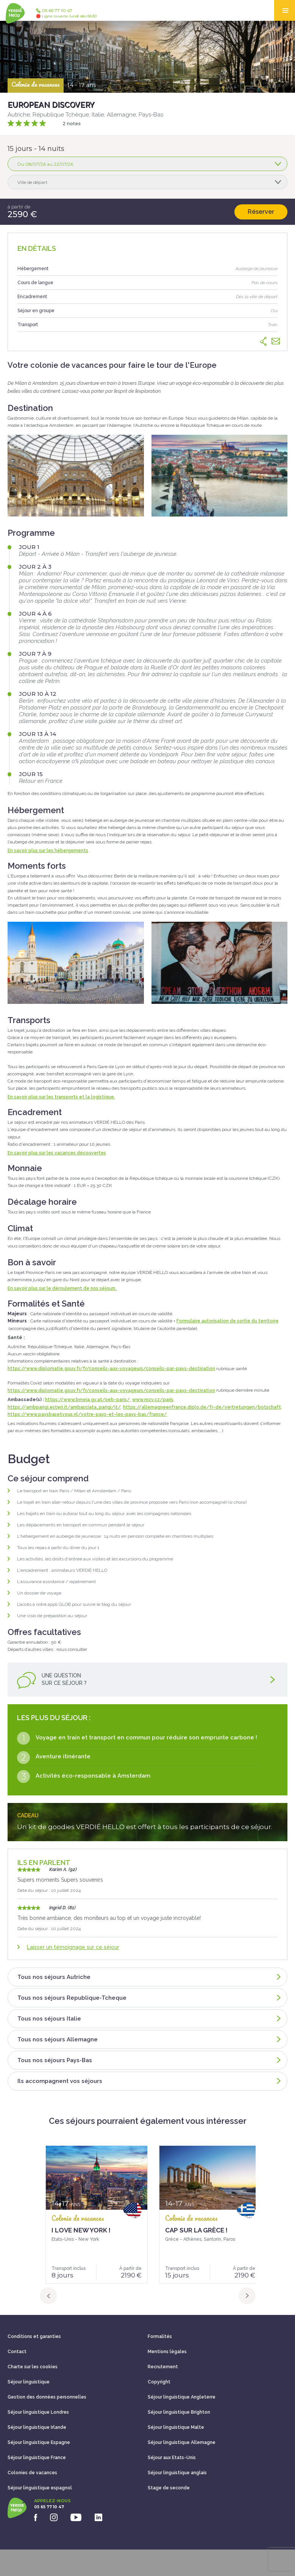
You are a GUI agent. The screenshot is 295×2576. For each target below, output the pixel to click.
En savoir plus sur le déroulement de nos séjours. (62, 1288)
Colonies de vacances (32, 2472)
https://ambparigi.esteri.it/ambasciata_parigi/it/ (64, 1407)
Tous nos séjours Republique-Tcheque (149, 1997)
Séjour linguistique (29, 2382)
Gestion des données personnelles (47, 2397)
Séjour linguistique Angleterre (181, 2397)
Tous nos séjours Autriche (149, 1977)
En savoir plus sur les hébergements (48, 850)
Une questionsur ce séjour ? (146, 1680)
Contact (17, 2351)
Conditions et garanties (34, 2336)
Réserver (261, 211)
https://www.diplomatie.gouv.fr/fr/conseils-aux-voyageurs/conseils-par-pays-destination (111, 1368)
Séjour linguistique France (37, 2457)
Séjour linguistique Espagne (39, 2442)
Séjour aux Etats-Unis (172, 2457)
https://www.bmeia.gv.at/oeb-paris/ (87, 1399)
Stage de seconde (169, 2487)
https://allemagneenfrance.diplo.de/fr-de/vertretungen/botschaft (202, 1407)
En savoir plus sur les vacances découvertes (57, 1153)
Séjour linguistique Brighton (179, 2412)
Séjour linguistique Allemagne (181, 2442)
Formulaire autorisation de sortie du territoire (227, 1321)
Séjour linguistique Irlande (37, 2427)
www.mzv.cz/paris (152, 1399)
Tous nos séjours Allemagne (149, 2039)
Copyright (159, 2382)
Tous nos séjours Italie (149, 2018)
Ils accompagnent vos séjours (149, 2081)
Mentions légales (167, 2351)
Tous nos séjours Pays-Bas (149, 2060)
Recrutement (163, 2366)
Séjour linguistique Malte (176, 2427)
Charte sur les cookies (33, 2366)
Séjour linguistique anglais (177, 2472)
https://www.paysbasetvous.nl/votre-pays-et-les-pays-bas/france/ (87, 1414)
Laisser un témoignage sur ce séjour (73, 1947)
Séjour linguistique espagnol (40, 2487)
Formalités (160, 2336)
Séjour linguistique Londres (38, 2412)
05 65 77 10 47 (66, 13)
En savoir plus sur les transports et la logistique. (61, 1097)
